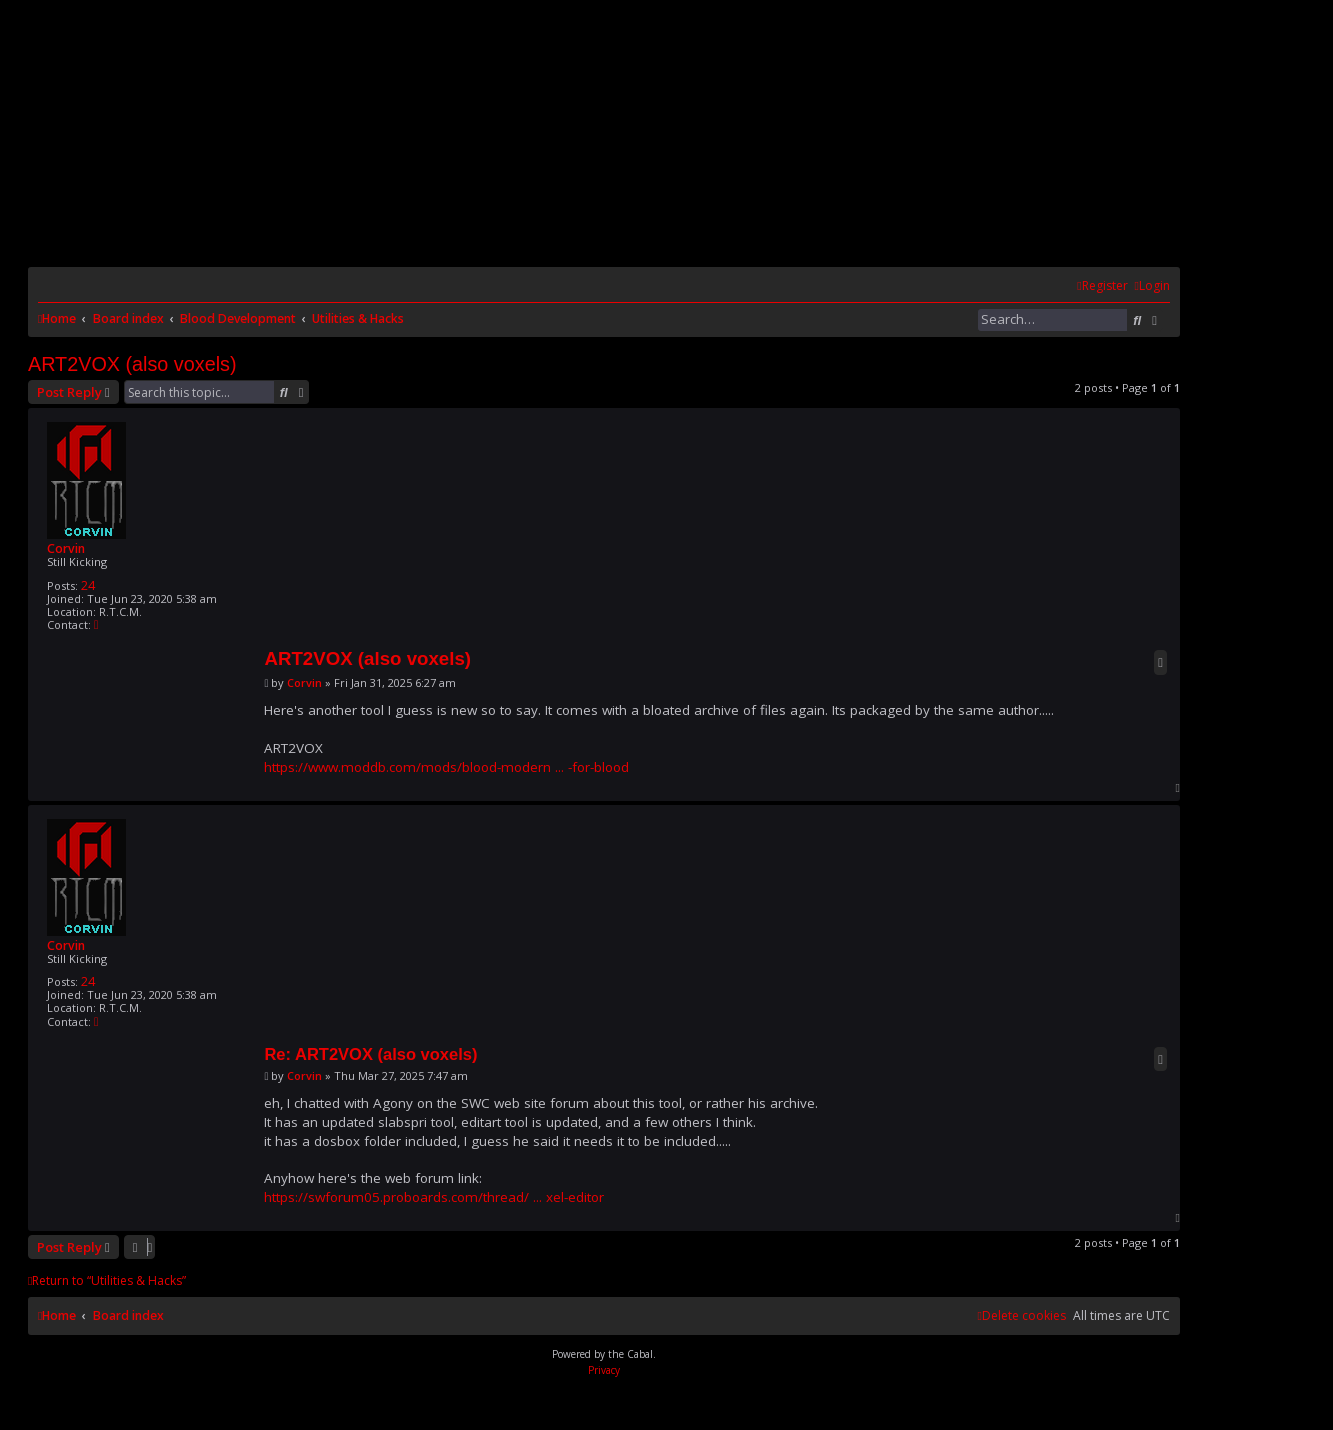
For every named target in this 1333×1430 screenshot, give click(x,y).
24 (88, 585)
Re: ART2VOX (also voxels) (370, 1054)
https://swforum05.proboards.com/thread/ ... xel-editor (434, 1197)
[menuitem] (1152, 286)
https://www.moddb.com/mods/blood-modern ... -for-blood (446, 767)
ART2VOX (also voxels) (132, 364)
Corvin (66, 548)
